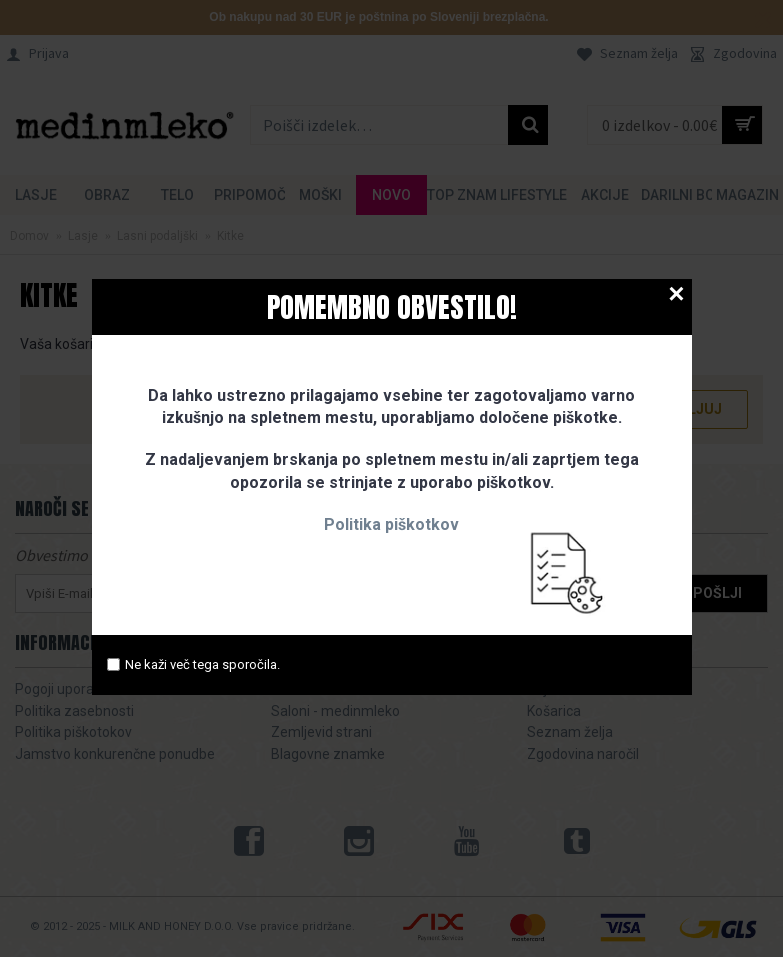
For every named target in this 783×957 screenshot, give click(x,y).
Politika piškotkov (391, 524)
